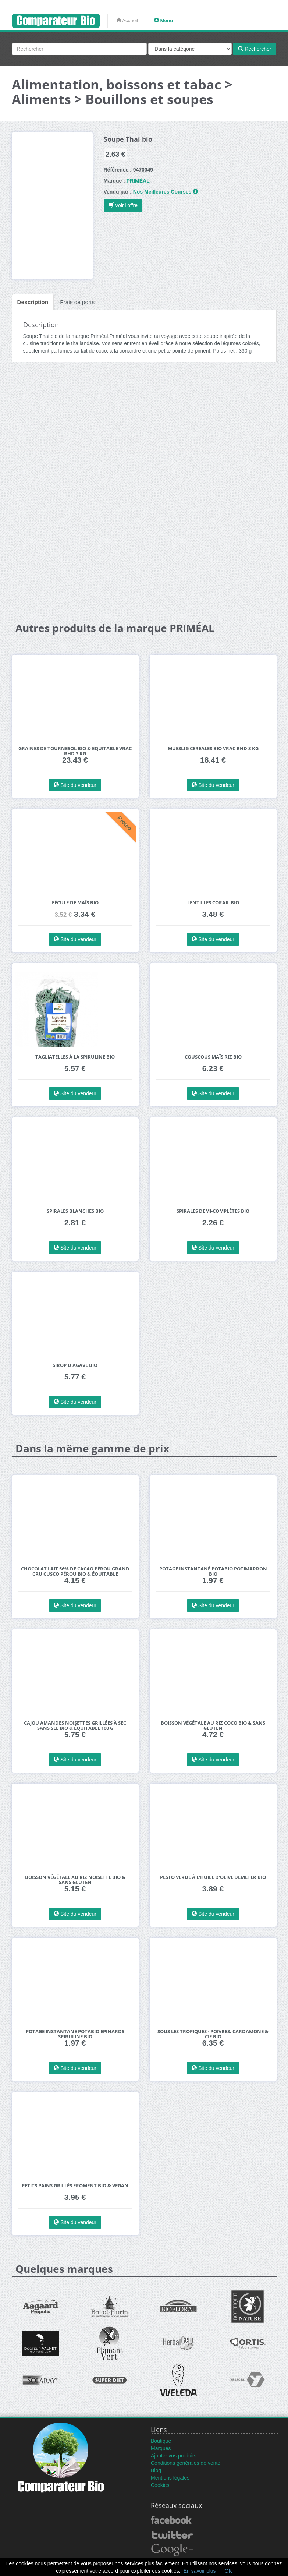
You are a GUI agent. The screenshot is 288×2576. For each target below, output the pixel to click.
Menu (163, 20)
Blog (156, 2470)
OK (228, 2571)
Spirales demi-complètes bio (213, 1211)
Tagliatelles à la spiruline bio (75, 1057)
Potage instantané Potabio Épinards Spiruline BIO (75, 2034)
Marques (161, 2448)
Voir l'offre (123, 205)
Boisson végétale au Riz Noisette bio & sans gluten (75, 1880)
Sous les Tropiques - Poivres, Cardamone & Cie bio (213, 2034)
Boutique (161, 2441)
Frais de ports (77, 302)
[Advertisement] (144, 424)
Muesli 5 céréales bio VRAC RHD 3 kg (213, 748)
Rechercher (254, 49)
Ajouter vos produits (173, 2456)
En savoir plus (200, 2571)
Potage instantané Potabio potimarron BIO (213, 1571)
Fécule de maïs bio (75, 903)
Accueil (127, 20)
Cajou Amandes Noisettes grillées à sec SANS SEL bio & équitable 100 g (75, 1725)
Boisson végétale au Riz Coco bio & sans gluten (213, 1725)
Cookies (160, 2485)
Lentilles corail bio (213, 903)
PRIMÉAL (138, 181)
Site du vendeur (75, 785)
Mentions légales (170, 2478)
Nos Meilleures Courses (162, 192)
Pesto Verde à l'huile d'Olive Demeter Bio (213, 1877)
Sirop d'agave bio (75, 1365)
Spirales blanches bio (75, 1211)
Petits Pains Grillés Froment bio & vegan (75, 2186)
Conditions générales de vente (185, 2463)
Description (33, 302)
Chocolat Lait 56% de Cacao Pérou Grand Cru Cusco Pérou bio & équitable (75, 1571)
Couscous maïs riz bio (213, 1057)
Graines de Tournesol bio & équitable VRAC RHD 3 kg (75, 751)
